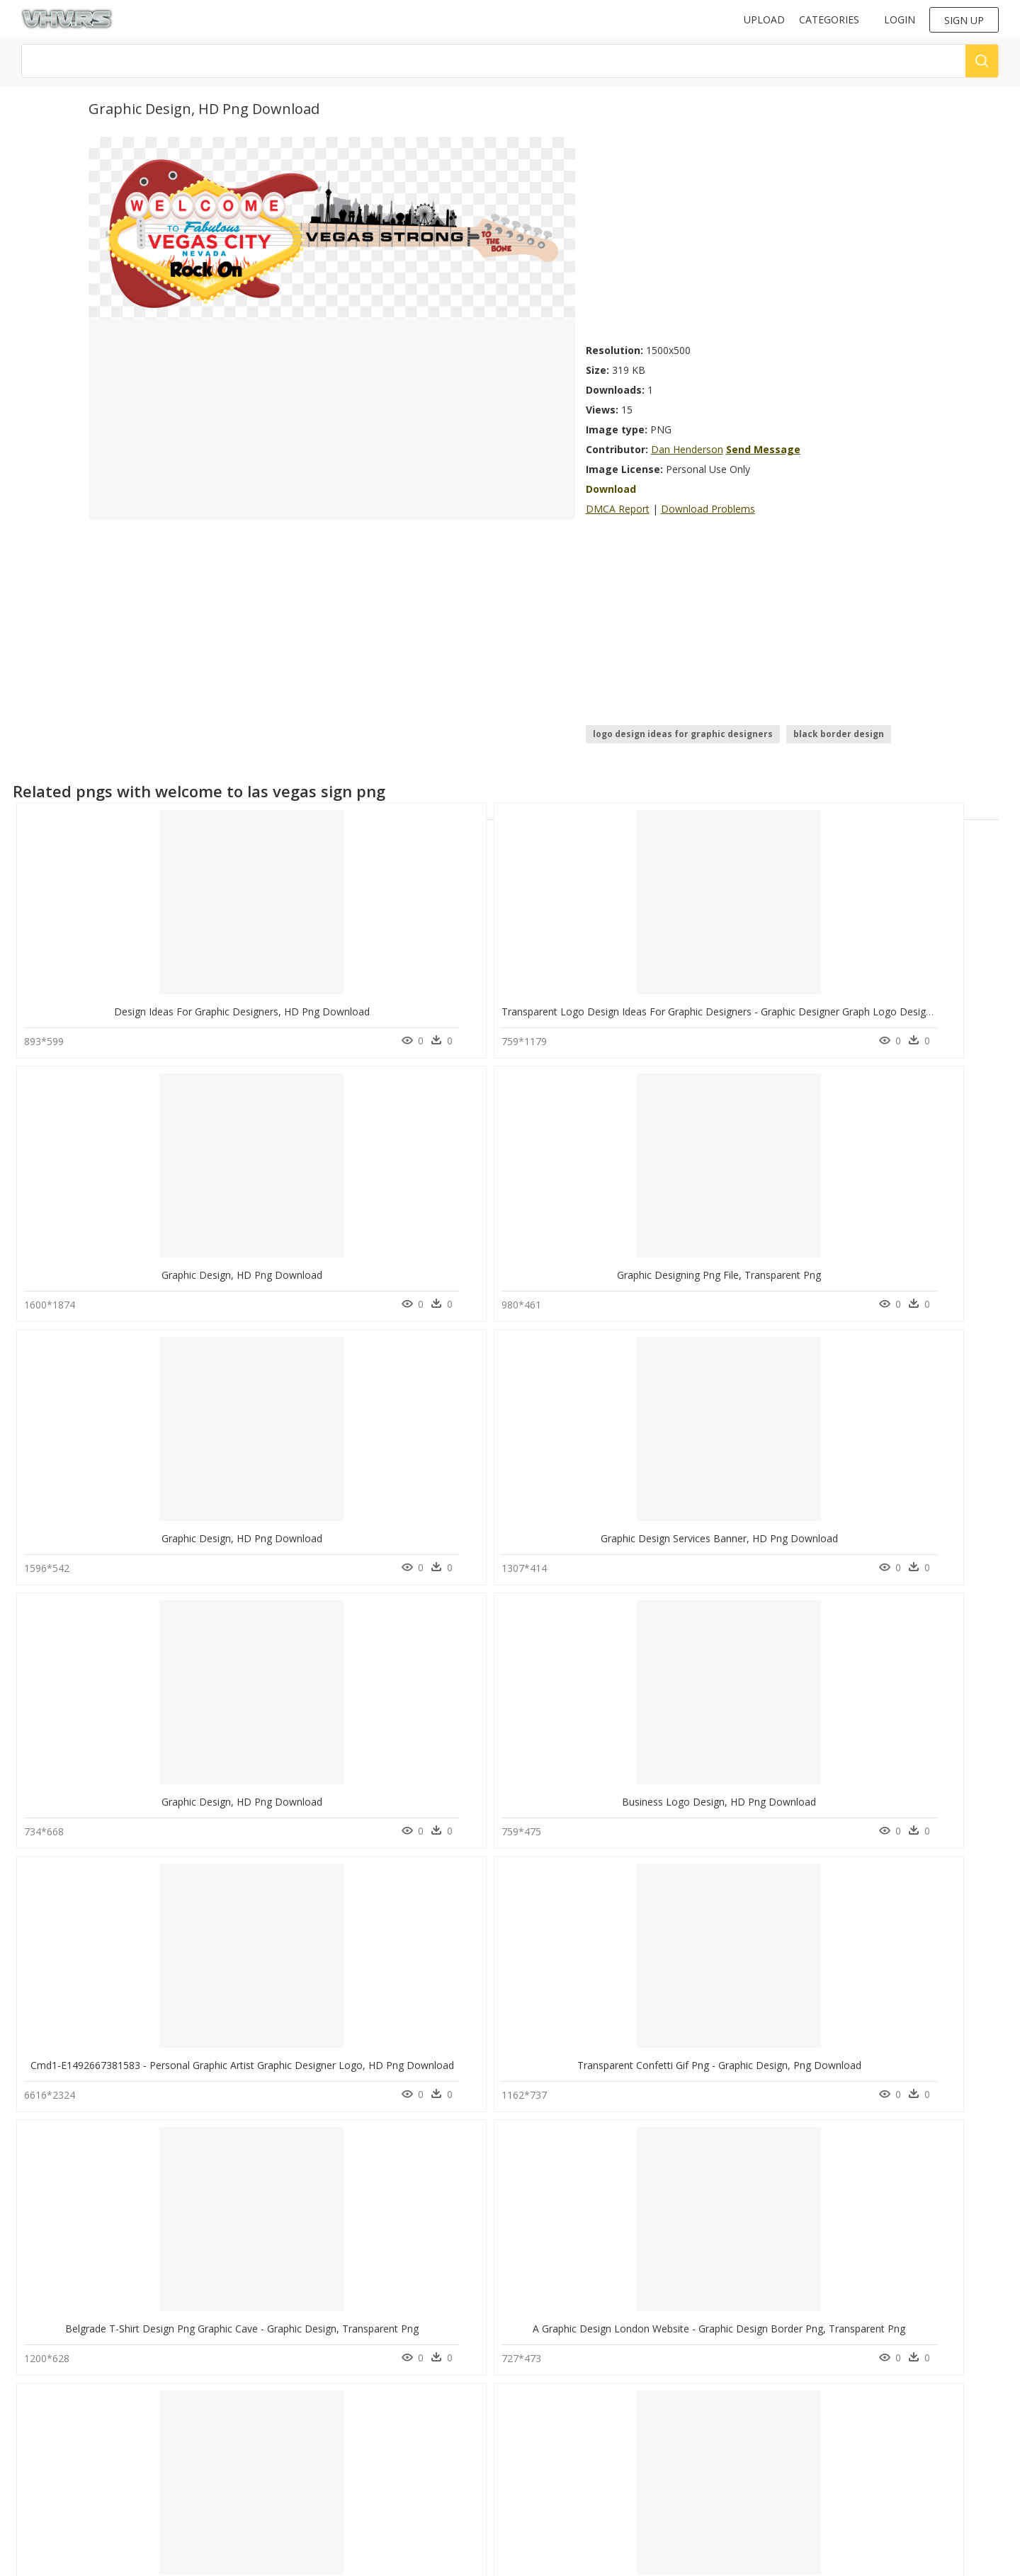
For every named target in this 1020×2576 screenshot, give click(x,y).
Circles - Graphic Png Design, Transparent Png (129, 2286)
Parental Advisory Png (193, 2418)
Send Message (763, 449)
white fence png (63, 2418)
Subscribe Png (177, 2401)
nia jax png (53, 2367)
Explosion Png (177, 2435)
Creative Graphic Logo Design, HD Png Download (738, 1774)
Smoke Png (171, 2384)
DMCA (287, 2441)
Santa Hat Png (176, 2469)
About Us (293, 2429)
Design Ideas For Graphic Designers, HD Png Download (152, 1004)
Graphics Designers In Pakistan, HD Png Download (740, 2030)
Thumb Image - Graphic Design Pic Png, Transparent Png (355, 2286)
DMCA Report (618, 508)
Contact (290, 2417)
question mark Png (186, 2452)
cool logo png (60, 2401)
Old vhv (290, 2477)
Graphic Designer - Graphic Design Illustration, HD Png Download (774, 1517)
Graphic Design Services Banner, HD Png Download (142, 1260)
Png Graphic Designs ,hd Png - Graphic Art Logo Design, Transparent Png (193, 1774)
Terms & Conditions (315, 2465)
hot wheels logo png (74, 2469)
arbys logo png (62, 2384)
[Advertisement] (758, 236)
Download (611, 489)
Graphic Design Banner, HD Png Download (322, 1774)
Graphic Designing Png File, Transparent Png (726, 1004)
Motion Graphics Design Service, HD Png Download (542, 2286)
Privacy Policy (302, 2453)
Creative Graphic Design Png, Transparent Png (530, 1774)
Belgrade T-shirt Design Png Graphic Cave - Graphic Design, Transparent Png (201, 1517)
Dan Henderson (687, 449)
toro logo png (61, 2486)
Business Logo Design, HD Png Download (521, 1260)
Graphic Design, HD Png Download (513, 1004)
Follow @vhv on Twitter (562, 2379)
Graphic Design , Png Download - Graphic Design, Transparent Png (577, 1517)
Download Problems (708, 508)
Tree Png (166, 2367)
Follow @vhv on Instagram (568, 2365)
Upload (764, 19)
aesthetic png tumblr (73, 2503)
